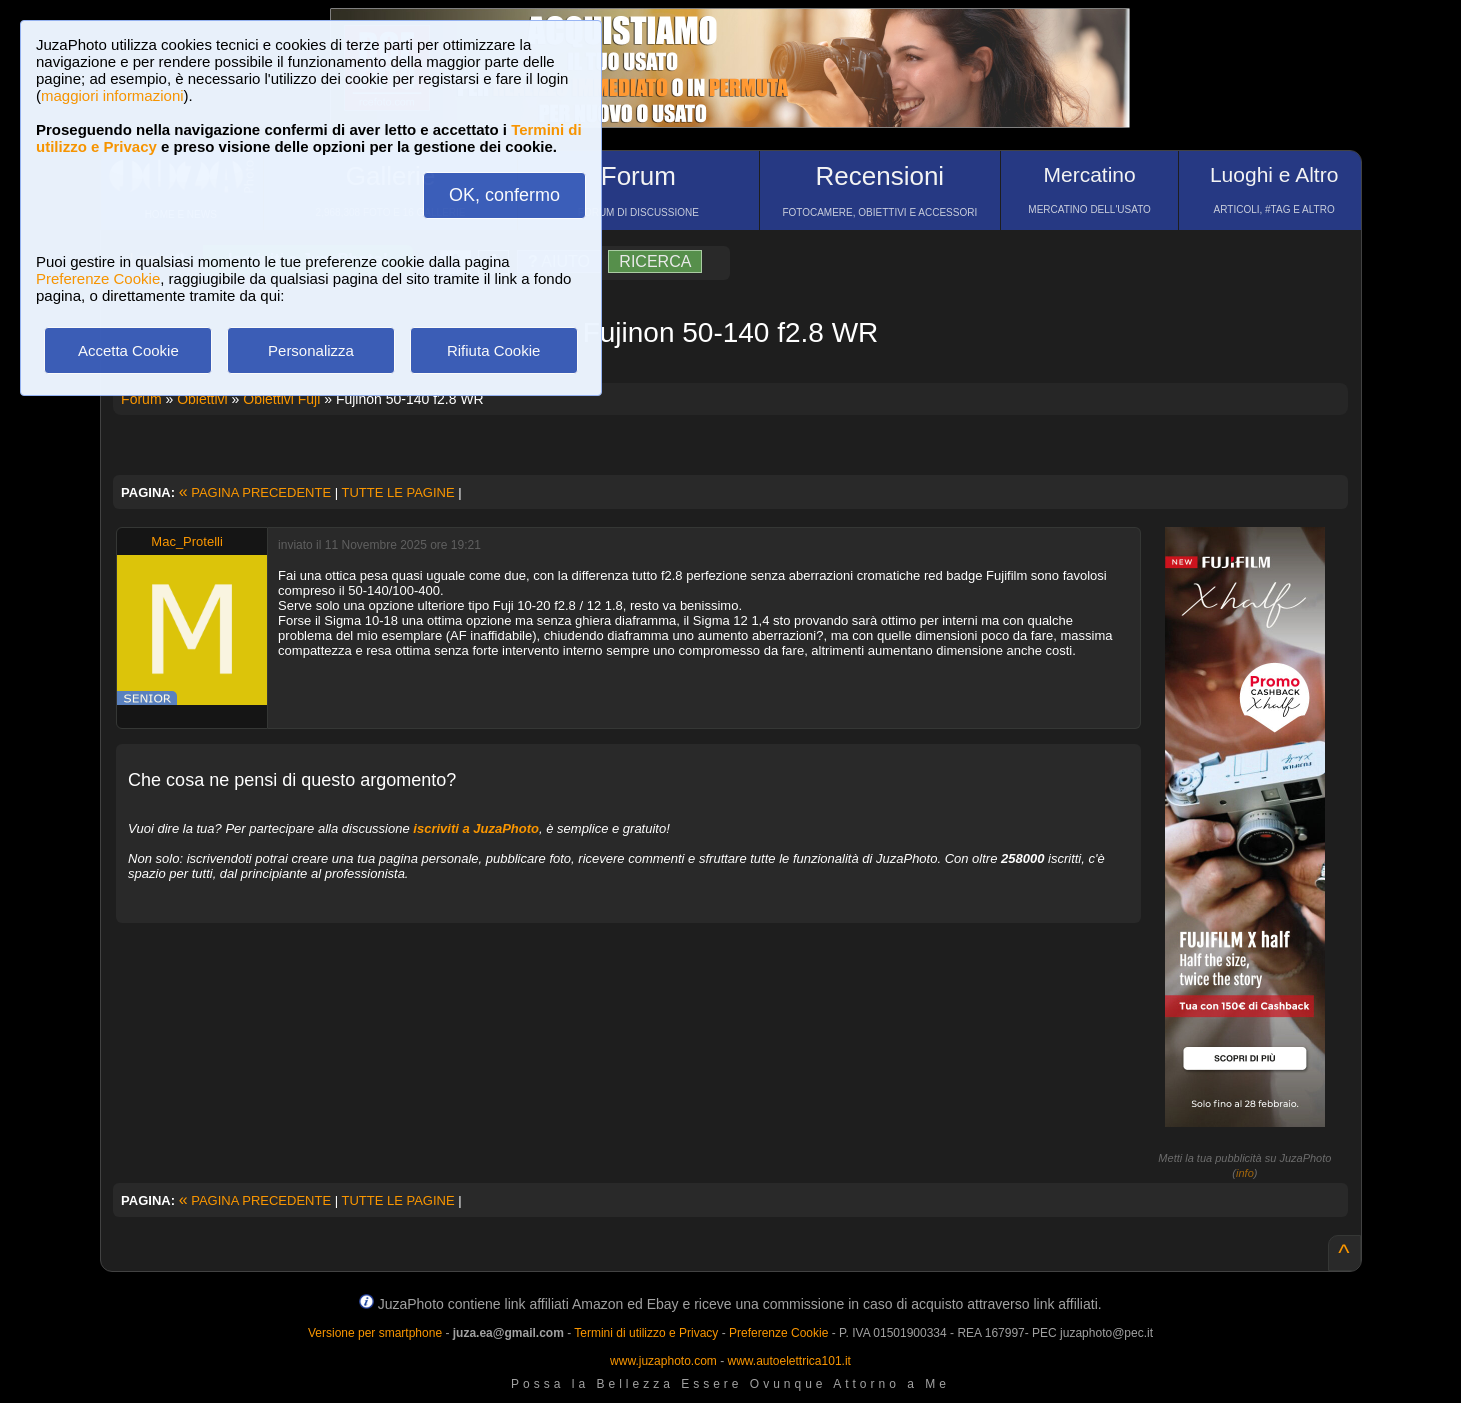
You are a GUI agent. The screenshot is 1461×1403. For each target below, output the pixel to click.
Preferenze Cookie (98, 278)
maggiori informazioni (112, 95)
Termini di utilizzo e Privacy (646, 1333)
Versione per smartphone (375, 1333)
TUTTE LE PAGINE (397, 492)
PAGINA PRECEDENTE (255, 492)
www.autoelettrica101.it (788, 1361)
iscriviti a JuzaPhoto (476, 828)
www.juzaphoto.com (663, 1361)
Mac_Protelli (187, 541)
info (1245, 1173)
